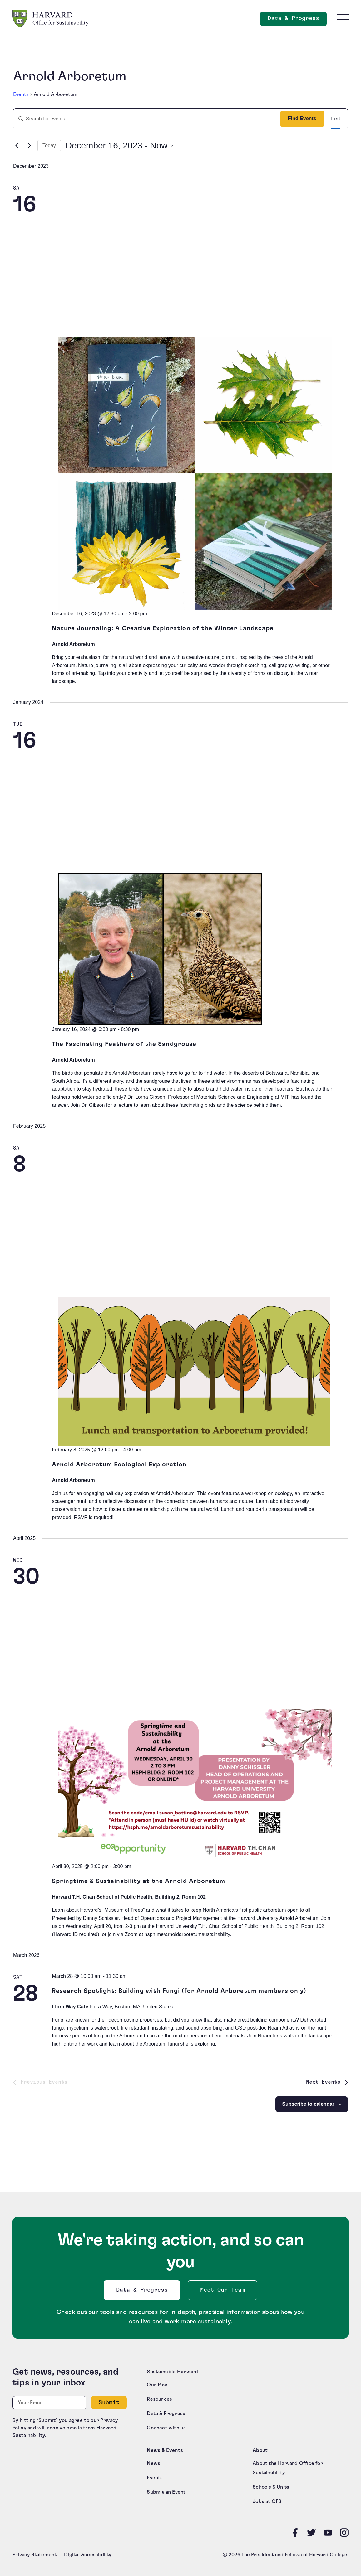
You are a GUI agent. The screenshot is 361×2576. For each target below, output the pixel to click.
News (153, 2463)
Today (49, 145)
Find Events (302, 118)
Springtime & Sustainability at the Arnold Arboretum (138, 1881)
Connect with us (166, 2427)
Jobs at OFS (267, 2501)
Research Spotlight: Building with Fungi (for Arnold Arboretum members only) (179, 1991)
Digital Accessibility (87, 2554)
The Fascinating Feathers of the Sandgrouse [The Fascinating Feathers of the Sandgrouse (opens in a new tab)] (124, 1044)
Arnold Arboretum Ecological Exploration (119, 1464)
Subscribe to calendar (308, 2104)
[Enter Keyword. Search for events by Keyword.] (144, 119)
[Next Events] (29, 145)
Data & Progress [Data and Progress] (297, 20)
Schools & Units (271, 2487)
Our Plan (157, 2384)
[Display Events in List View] (335, 119)
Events (21, 94)
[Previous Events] (17, 145)
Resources (159, 2399)
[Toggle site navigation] (343, 19)
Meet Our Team (222, 2290)
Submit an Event (166, 2492)
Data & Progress (143, 2291)
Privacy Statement (34, 2554)
